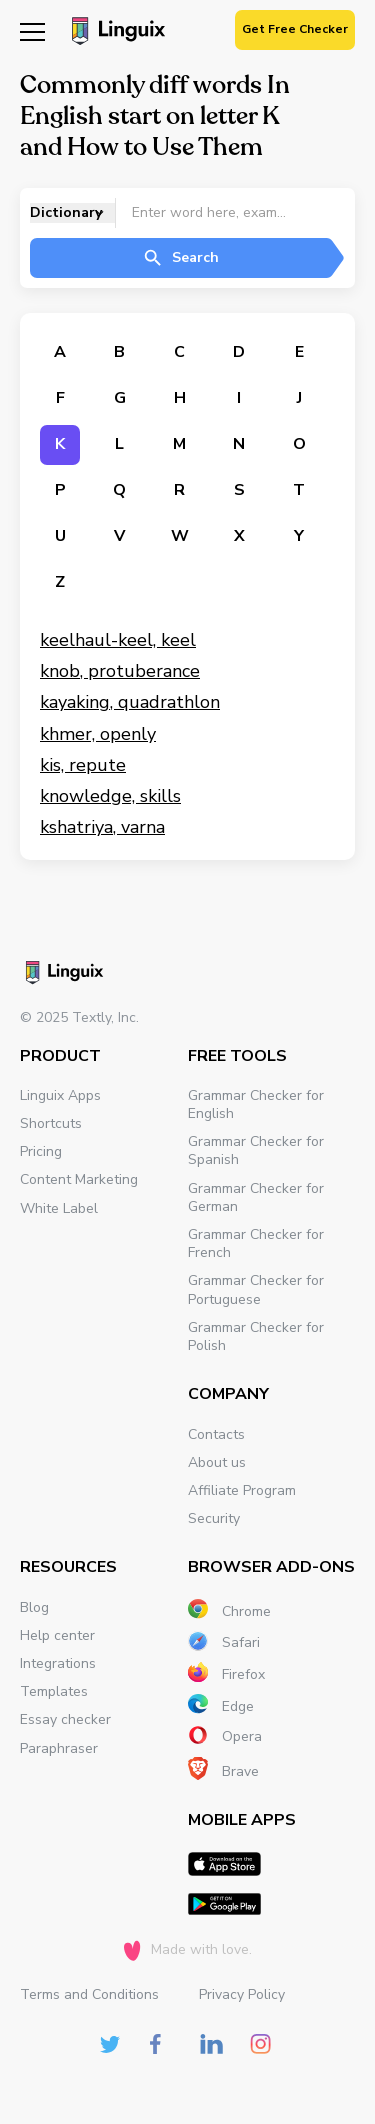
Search (180, 258)
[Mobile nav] (32, 30)
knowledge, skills (110, 796)
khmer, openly (98, 734)
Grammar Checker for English (256, 1104)
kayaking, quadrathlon (130, 702)
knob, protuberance (120, 671)
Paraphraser (59, 1748)
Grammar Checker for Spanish (256, 1150)
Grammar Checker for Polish (256, 1336)
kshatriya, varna (102, 827)
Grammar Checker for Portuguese (256, 1289)
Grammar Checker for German (256, 1197)
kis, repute (83, 765)
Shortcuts (51, 1123)
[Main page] (115, 33)
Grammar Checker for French (256, 1243)
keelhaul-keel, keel (118, 640)
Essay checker (65, 1719)
